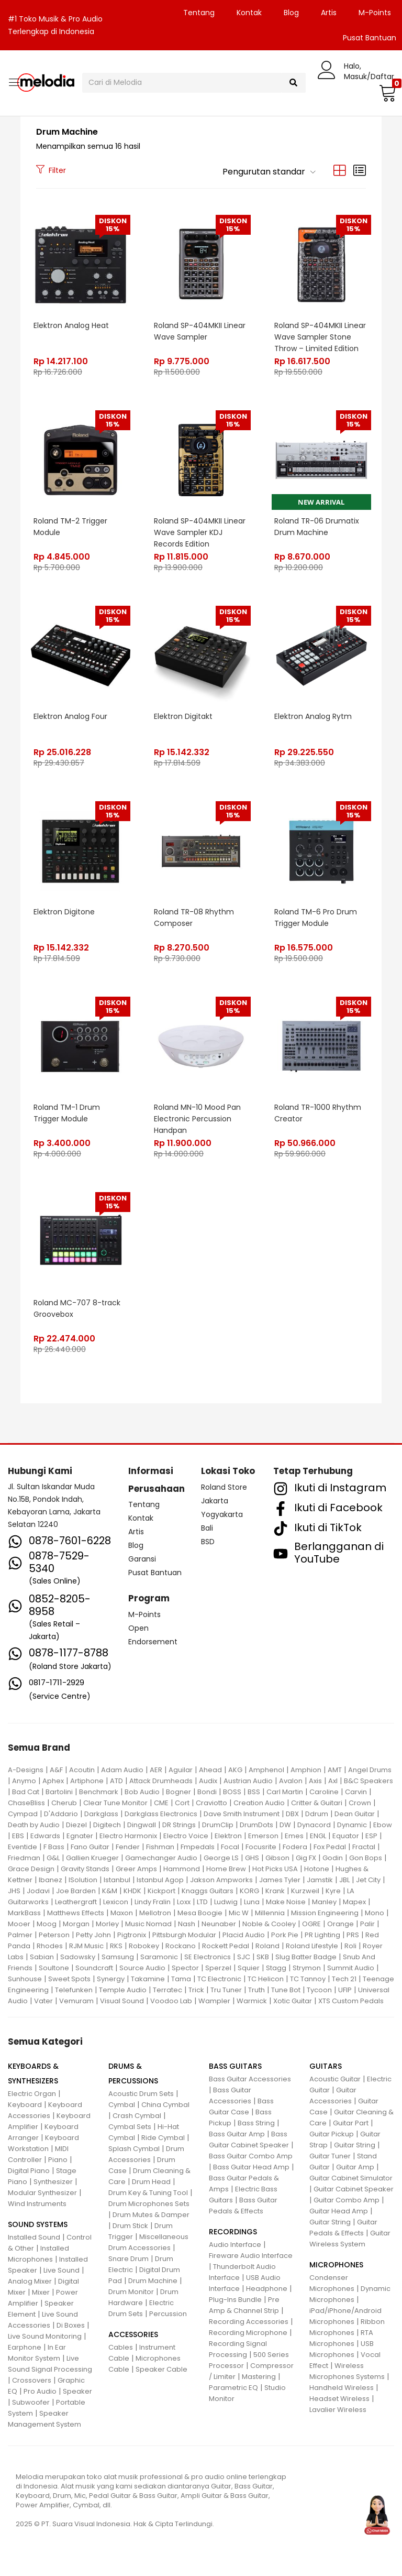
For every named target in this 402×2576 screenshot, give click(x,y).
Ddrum (316, 1814)
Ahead (210, 1770)
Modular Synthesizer (42, 2193)
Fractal (363, 1847)
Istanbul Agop (160, 1880)
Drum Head (151, 2182)
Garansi (142, 1559)
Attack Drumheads (161, 1781)
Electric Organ (32, 2094)
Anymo (24, 1781)
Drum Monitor (131, 2292)
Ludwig (226, 1902)
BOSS (232, 1792)
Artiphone (87, 1781)
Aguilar (181, 1770)
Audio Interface (235, 2245)
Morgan (76, 1924)
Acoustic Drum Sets (141, 2094)
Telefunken (74, 1990)
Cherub (64, 1803)
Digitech (107, 1825)
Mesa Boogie (199, 1913)
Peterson (54, 1935)
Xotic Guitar (292, 2001)
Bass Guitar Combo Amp (251, 2156)
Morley (107, 1924)
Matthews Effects (75, 1913)
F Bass (53, 1847)
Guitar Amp (355, 2167)
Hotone (316, 1869)
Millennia (270, 1913)
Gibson (277, 1858)
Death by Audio (34, 1825)
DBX (292, 1814)
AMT (335, 1770)
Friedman (24, 1858)
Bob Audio (142, 1792)
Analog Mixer (30, 2281)
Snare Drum (128, 2259)
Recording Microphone (248, 2333)
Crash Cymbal (137, 2116)
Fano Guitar (90, 1847)
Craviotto (211, 1803)
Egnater (79, 1836)
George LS (221, 1858)
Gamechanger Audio (161, 1858)
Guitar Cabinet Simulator (351, 2178)
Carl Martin (284, 1792)
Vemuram (76, 2001)
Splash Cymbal (134, 2149)
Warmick (252, 2001)
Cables (120, 2347)
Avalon (291, 1781)
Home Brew (226, 1869)
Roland (267, 1946)
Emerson (263, 1836)
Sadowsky (77, 1957)
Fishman (160, 1847)
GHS (252, 1858)
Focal (230, 1847)
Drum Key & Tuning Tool (148, 2193)
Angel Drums (370, 1770)
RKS (116, 1946)
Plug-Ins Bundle (235, 2300)
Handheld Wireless (341, 2388)
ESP (371, 1836)
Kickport (161, 1891)
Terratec (167, 1990)
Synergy (111, 1979)
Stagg (276, 1968)
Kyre (333, 1891)
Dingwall (141, 1825)
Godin (332, 1858)
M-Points (375, 12)
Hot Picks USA (275, 1869)
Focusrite (260, 1847)
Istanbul (117, 1880)
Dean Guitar (354, 1814)
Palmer (20, 1935)
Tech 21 (344, 1979)
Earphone (24, 2347)
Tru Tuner (226, 1990)
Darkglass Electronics (161, 1814)
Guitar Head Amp (338, 2211)
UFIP (345, 1990)
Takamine (148, 1979)
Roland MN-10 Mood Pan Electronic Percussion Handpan (197, 1119)
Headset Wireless (339, 2399)
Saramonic (159, 1957)
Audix (208, 1781)
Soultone (54, 1968)
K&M (109, 1891)
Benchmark (98, 1792)
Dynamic (352, 1825)
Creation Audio (259, 1803)
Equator (345, 1836)
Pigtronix (131, 1935)
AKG (235, 1770)
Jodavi (38, 1891)
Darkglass (101, 1814)
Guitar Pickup (331, 2134)
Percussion (168, 2314)
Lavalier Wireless (337, 2410)
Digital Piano (29, 2171)
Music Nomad (148, 1924)
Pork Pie (284, 1935)
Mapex (354, 1902)
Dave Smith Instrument (242, 1814)
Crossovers (31, 2380)
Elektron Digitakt (183, 716)
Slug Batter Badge (306, 1957)
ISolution (83, 1880)
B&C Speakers (368, 1781)
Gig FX (306, 1858)
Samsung (118, 1957)
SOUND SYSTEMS (38, 2224)
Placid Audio (243, 1935)
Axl (333, 1781)
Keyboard (25, 2105)
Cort (182, 1803)
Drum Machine (152, 2281)
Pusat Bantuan (155, 1572)
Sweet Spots (69, 1979)
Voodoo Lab (171, 2001)
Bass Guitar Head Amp (251, 2167)
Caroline (324, 1792)
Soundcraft (94, 1968)
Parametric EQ (233, 2388)
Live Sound (61, 2270)
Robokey (144, 1946)
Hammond (181, 1869)
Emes (294, 1836)
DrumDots (256, 1825)
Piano (58, 2160)
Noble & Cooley (269, 1924)
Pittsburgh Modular (184, 1935)
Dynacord (314, 1825)
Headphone (266, 2289)
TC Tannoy (308, 1979)
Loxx (184, 1902)
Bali (207, 1528)
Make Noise (286, 1902)
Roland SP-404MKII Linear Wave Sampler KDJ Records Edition (199, 532)
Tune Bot (285, 1990)
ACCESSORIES (133, 2334)
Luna (252, 1902)
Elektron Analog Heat (71, 325)
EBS (18, 1836)
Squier (249, 1968)
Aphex (53, 1781)
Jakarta (214, 1501)
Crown (360, 1803)
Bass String (256, 2123)
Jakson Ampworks (221, 1880)
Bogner (178, 1792)
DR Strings (179, 1825)
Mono (374, 1913)
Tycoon (319, 1990)
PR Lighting (322, 1935)
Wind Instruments (37, 2204)
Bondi (207, 1792)
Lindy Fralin (153, 1902)
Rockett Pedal (225, 1946)
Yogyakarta (222, 1514)
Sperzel (218, 1968)
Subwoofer (31, 2402)
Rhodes (50, 1946)
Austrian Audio (248, 1781)
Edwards (45, 1836)
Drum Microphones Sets (148, 2204)
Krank (275, 1891)
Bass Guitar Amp (237, 2134)
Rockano (180, 1946)
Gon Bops (365, 1858)
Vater (43, 2001)
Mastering (259, 2377)
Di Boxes (71, 2325)
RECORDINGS (233, 2231)
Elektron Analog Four (70, 716)
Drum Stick (130, 2226)
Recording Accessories (248, 2322)
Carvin (356, 1792)
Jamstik (320, 1880)
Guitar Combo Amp (346, 2200)
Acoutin (82, 1770)
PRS (353, 1935)
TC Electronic (219, 1979)
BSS (254, 1792)
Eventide (22, 1847)
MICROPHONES (336, 2265)
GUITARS (325, 2066)
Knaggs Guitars (207, 1891)
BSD (208, 1541)
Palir (367, 1924)
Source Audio (142, 1968)
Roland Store (224, 1487)
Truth (256, 1990)
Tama (181, 1979)
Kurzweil (305, 1891)
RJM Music (86, 1946)
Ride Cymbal (163, 2138)
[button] (386, 92)
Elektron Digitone (64, 912)
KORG (249, 1891)
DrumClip (217, 1825)
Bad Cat (25, 1792)
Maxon (121, 1913)
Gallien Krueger (92, 1858)
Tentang (199, 12)
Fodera (295, 1847)
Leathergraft (76, 1902)
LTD (202, 1902)
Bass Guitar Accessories (250, 2079)
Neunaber (219, 1924)
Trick (196, 1990)
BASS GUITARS (235, 2066)
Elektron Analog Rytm (313, 716)
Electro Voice (185, 1836)
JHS (14, 1891)
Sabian (42, 1957)
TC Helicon (266, 1979)
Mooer (19, 1924)
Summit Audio (350, 1968)
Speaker (77, 2391)
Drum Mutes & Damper (151, 2215)
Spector (185, 1968)
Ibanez (50, 1880)
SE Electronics (207, 1957)
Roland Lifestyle (312, 1946)
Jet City (368, 1880)
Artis (329, 12)
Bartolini (59, 1792)
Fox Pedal (330, 1847)
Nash (186, 1924)
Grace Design (31, 1869)
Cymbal (121, 2105)
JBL (344, 1880)
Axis (315, 1781)
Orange (340, 1924)
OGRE (311, 1924)
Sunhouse (25, 1979)
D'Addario (61, 1814)
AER (156, 1770)
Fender (128, 1847)
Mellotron (155, 1913)
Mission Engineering (325, 1913)
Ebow (382, 1825)
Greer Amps (136, 1869)
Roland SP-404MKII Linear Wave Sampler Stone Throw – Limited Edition (320, 337)
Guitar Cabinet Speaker (354, 2189)
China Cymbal (165, 2105)
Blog (291, 12)
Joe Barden (76, 1891)
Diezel (76, 1825)
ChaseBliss (26, 1803)
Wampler (214, 2001)
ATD (116, 1781)
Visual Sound (122, 2001)
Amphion (306, 1770)
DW (285, 1825)
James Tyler (279, 1880)
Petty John (93, 1935)
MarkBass (24, 1913)
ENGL (318, 1836)
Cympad (23, 1814)
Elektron (228, 1836)
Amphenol (266, 1770)
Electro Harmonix (128, 1836)
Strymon (307, 1968)
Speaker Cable (161, 2369)
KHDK (132, 1891)
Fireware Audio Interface (251, 2256)
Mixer (41, 2292)
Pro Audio (40, 2391)
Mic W (239, 1913)
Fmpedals (198, 1847)
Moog (47, 1924)
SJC (243, 1957)
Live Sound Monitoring (45, 2336)
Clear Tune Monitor (115, 1803)
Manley (324, 1902)
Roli (350, 1946)
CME (161, 1803)
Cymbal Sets (129, 2127)
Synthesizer (53, 2182)
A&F (56, 1770)
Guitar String (354, 2145)
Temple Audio (123, 1990)
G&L (53, 1858)
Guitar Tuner (330, 2156)
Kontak (249, 12)
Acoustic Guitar (335, 2079)
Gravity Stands (85, 1869)
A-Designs (25, 1770)
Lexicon (115, 1902)
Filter (51, 170)
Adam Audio (122, 1770)
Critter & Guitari (316, 1803)
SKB (262, 1957)
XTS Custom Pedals (351, 2001)
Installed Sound (34, 2237)
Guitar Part (350, 2123)
